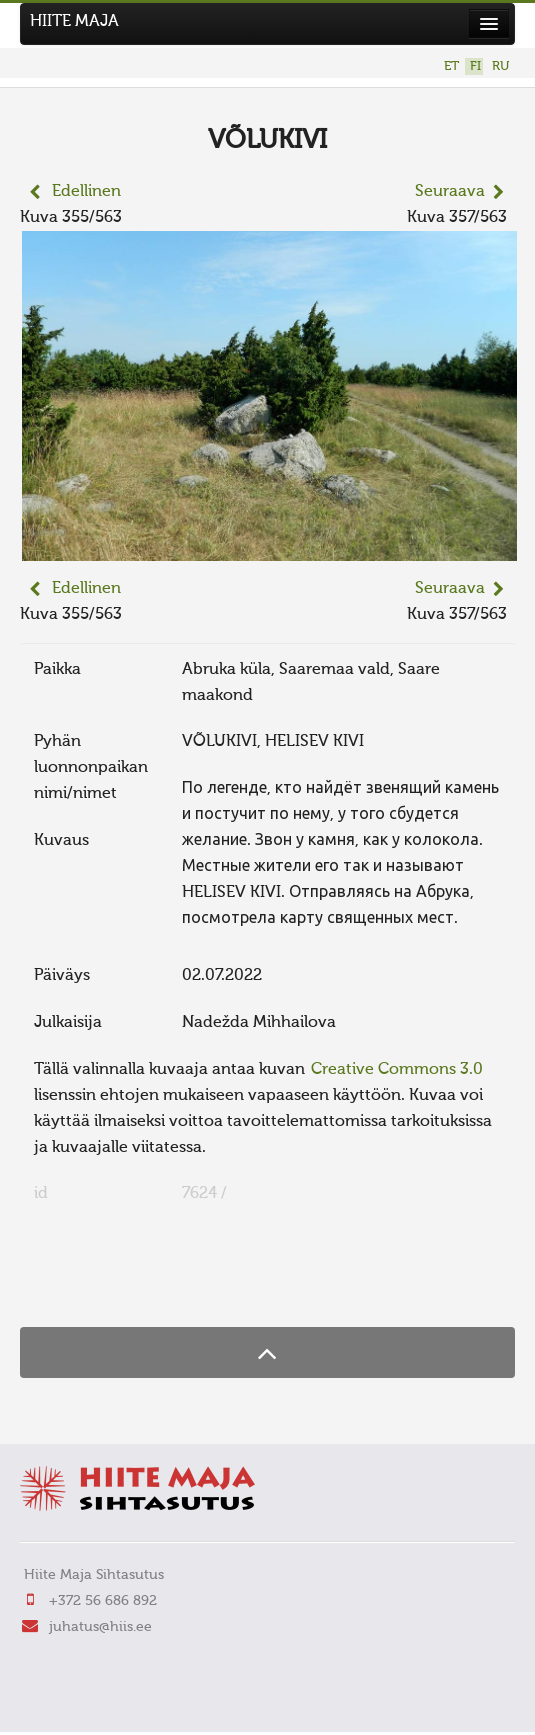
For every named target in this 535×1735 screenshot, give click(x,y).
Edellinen (86, 192)
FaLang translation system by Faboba (90, 1288)
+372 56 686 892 (103, 1601)
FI (475, 66)
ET (451, 66)
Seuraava (450, 192)
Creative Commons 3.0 (397, 1070)
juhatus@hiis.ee (100, 1627)
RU (500, 66)
